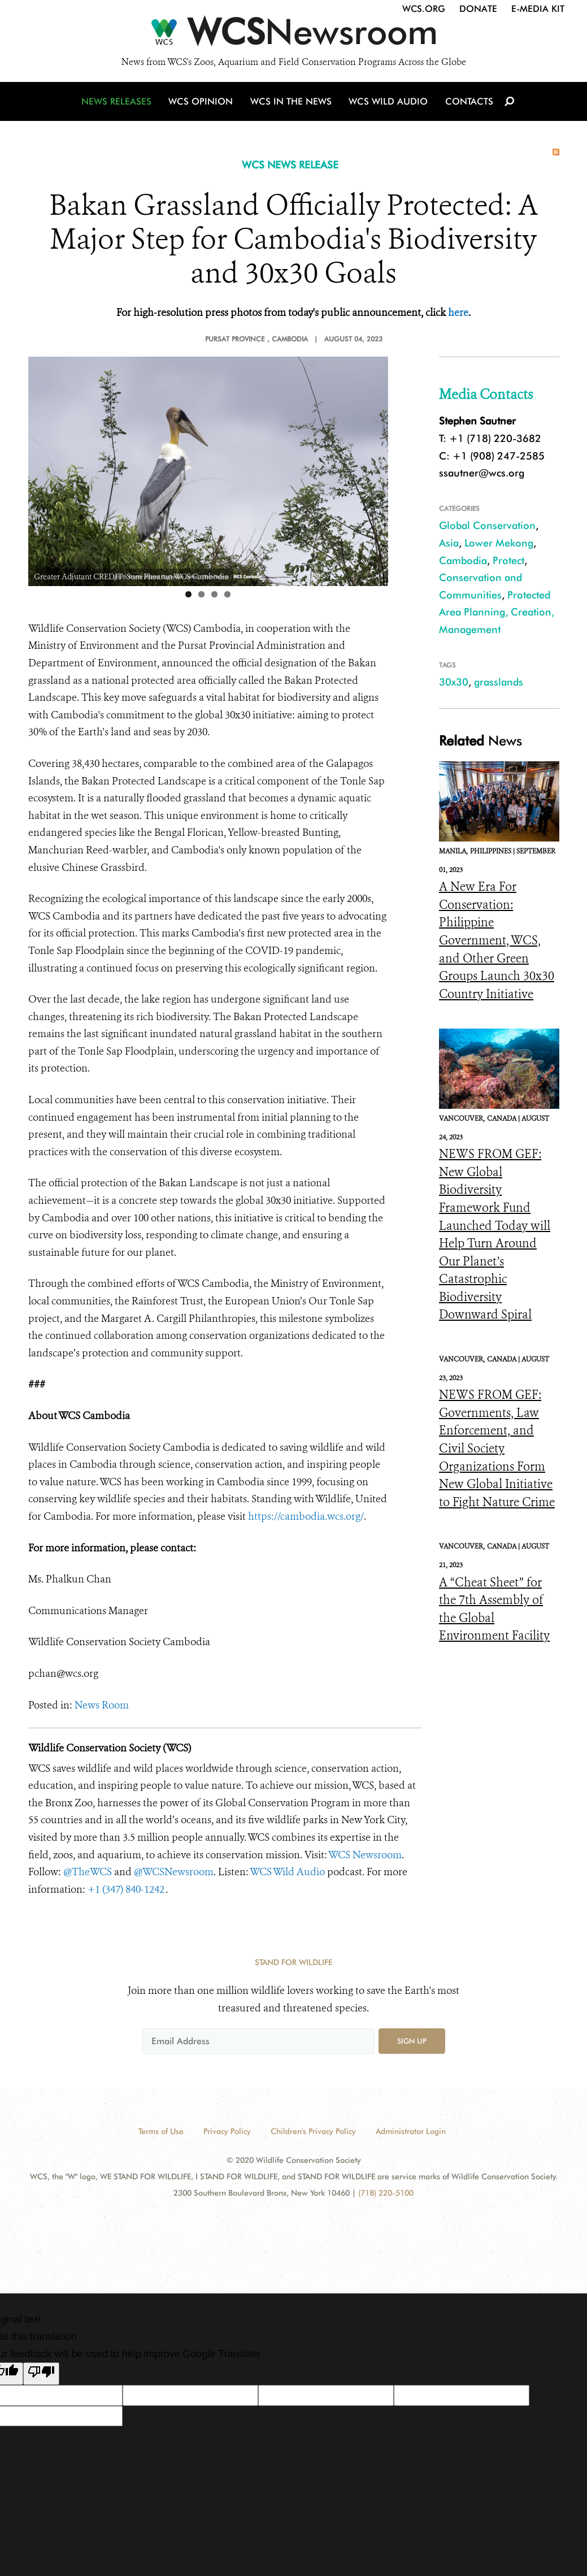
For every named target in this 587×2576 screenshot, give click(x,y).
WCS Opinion (202, 103)
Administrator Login (411, 2131)
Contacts (468, 103)
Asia (449, 543)
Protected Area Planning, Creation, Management (496, 612)
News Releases (119, 103)
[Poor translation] (41, 2373)
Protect (508, 560)
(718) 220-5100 (386, 2192)
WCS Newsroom (365, 1855)
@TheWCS (87, 1872)
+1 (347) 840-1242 (127, 1889)
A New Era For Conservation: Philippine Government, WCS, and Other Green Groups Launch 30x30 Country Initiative (496, 940)
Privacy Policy (227, 2131)
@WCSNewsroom (174, 1872)
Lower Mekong (498, 543)
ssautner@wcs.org (481, 473)
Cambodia (463, 560)
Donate (478, 8)
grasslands (498, 682)
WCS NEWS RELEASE (290, 165)
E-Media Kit (537, 8)
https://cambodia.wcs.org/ (306, 1516)
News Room (102, 1705)
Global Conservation (487, 525)
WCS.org (423, 8)
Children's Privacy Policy (313, 2131)
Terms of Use (161, 2131)
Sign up (412, 2040)
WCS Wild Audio (388, 103)
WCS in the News (291, 103)
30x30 (453, 682)
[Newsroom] (293, 35)
